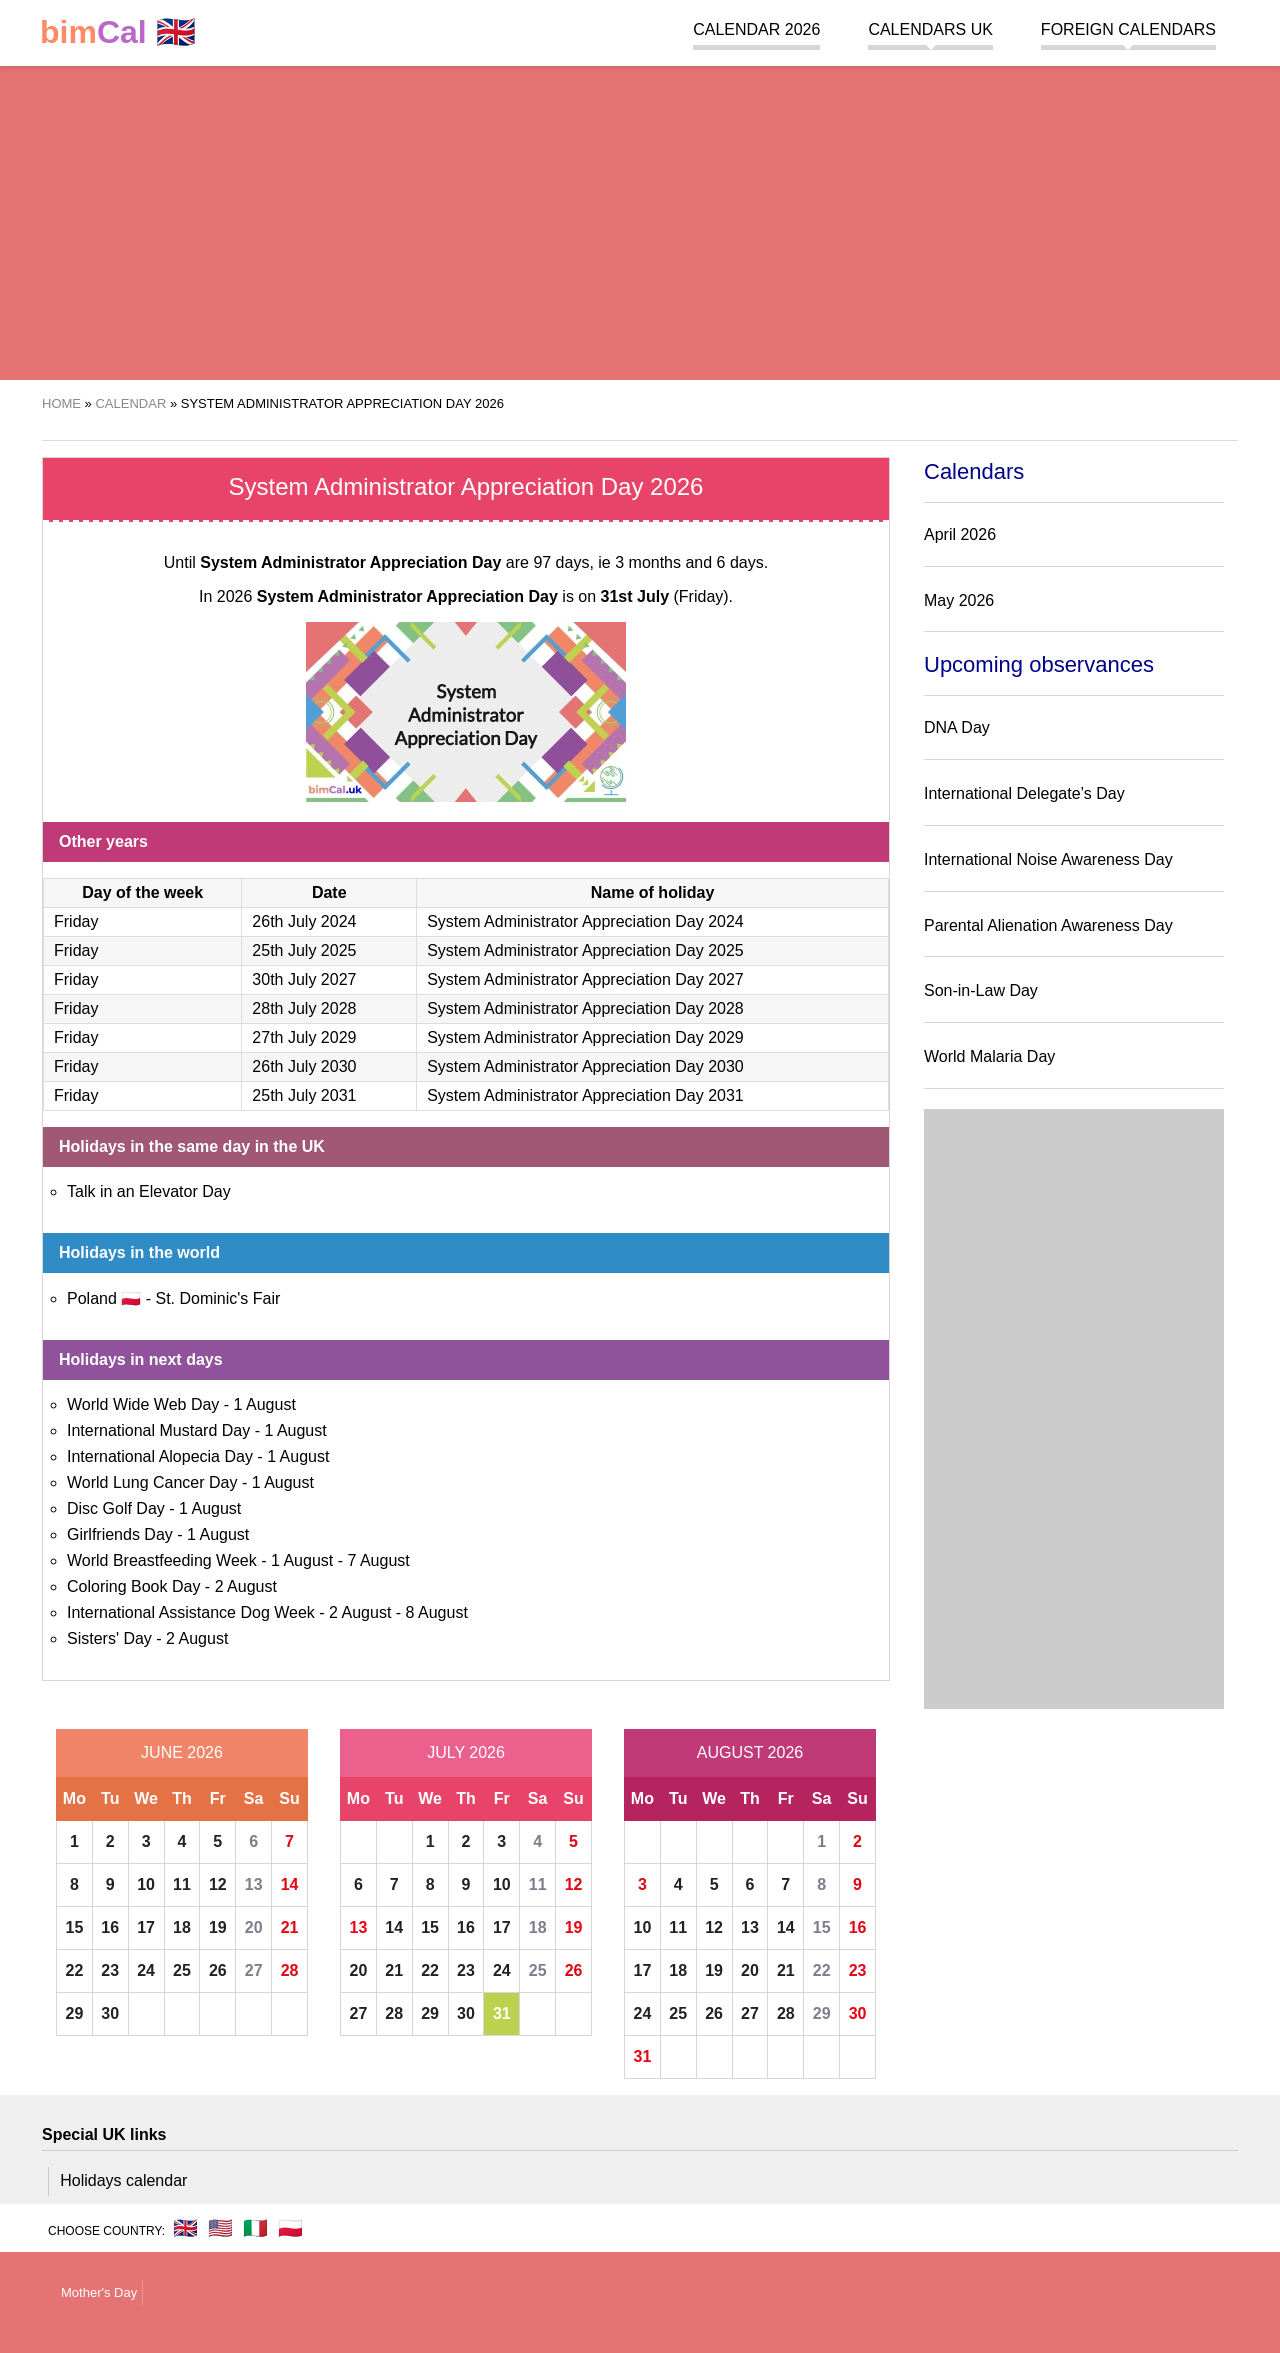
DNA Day (957, 727)
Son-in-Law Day (981, 990)
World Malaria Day (989, 1056)
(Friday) (665, 596)
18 (182, 1927)
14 (290, 1884)
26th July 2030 (304, 1066)
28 (290, 1970)
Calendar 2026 (756, 29)
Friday (76, 921)
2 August (246, 1586)
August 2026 (750, 1752)
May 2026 (959, 600)
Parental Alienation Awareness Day (1048, 925)
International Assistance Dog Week (191, 1612)
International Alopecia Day (160, 1456)
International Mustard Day (158, 1430)
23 (110, 1970)
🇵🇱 (290, 2228)
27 (254, 1970)
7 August (378, 1560)
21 (290, 1927)
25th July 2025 (304, 950)
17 (146, 1927)
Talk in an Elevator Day (149, 1191)
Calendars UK (930, 29)
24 (146, 1970)
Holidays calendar (123, 2180)
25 (182, 1970)
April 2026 (960, 534)
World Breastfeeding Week (162, 1560)
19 (218, 1927)
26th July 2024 (304, 921)
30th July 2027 (304, 979)
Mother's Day (99, 2292)
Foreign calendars (1128, 29)
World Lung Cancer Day (152, 1482)
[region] (640, 220)
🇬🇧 (118, 32)
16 (110, 1927)
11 (182, 1884)
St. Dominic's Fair (217, 1298)
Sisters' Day (109, 1638)
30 (110, 2013)
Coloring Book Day (133, 1586)
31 (502, 2013)
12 (218, 1884)
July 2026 (466, 1752)
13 (254, 1884)
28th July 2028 (304, 1008)
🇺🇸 (220, 2228)
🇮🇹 (255, 2228)
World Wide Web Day (143, 1404)
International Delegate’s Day (1024, 793)
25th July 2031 (304, 1095)
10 (146, 1884)
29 (75, 2013)
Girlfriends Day (120, 1534)
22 (75, 1970)
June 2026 (182, 1752)
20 (254, 1927)
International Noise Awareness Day (1048, 859)
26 (218, 1970)
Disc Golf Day (116, 1508)
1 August (265, 1404)
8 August (437, 1612)
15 (75, 1927)
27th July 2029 (304, 1037)
